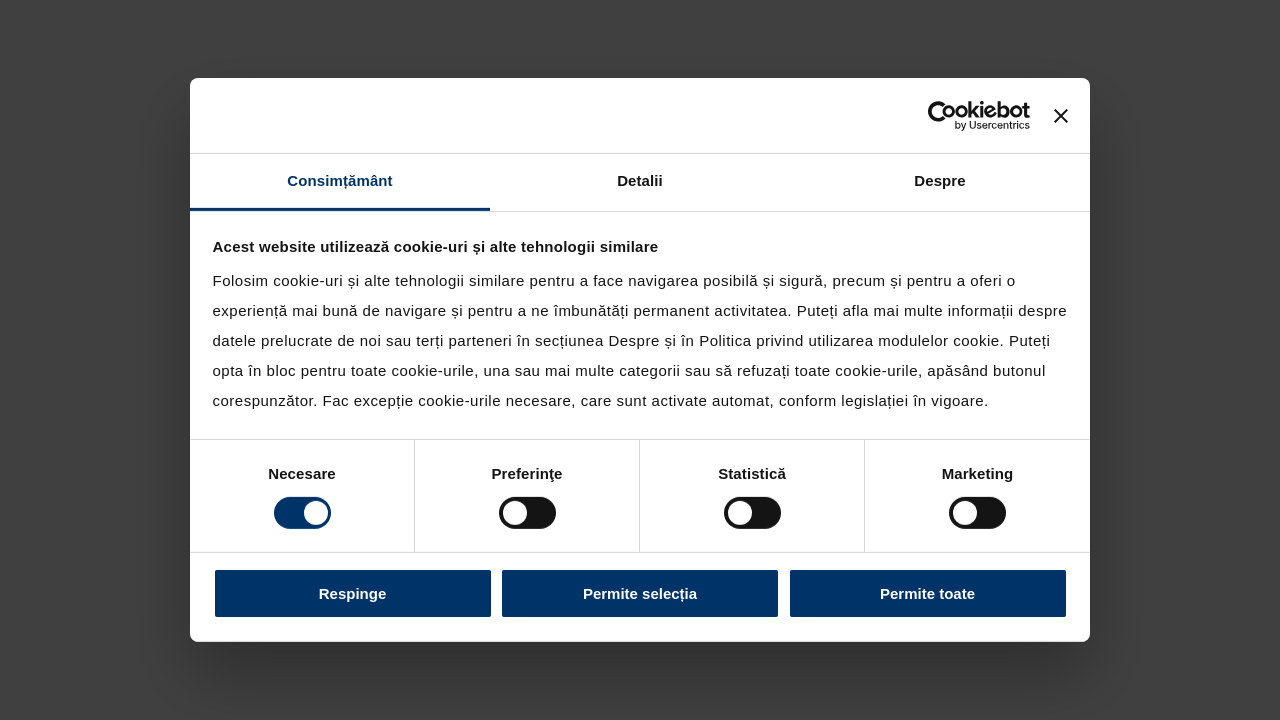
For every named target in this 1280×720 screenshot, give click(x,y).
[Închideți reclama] (1061, 115)
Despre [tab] (939, 180)
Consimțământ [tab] (339, 180)
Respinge (353, 593)
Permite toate (927, 593)
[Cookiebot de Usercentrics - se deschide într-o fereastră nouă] (942, 115)
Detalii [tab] (640, 180)
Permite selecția (640, 593)
